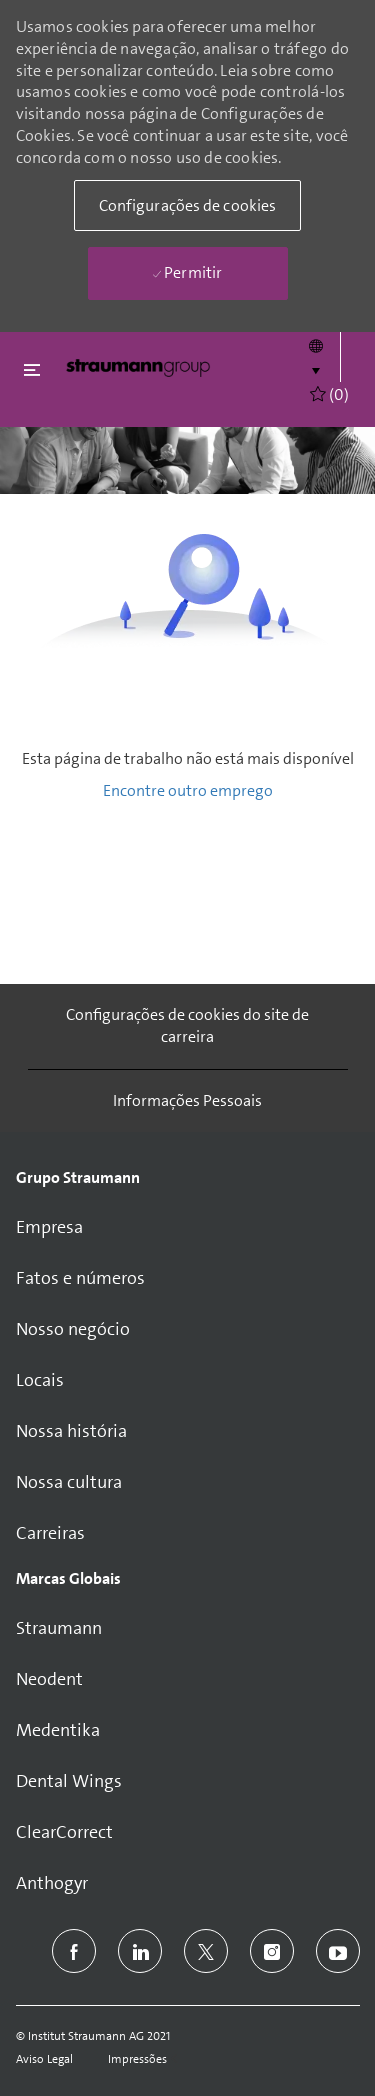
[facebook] (74, 1951)
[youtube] (338, 1951)
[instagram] (272, 1951)
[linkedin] (140, 1951)
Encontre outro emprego (188, 790)
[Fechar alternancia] (32, 369)
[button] (316, 357)
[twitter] (206, 1951)
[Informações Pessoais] (187, 1101)
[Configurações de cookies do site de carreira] (188, 1026)
